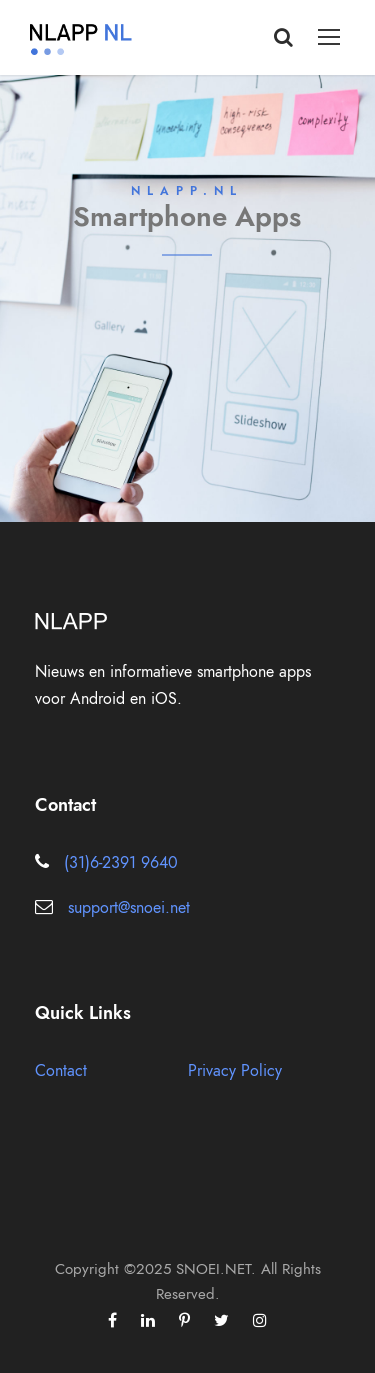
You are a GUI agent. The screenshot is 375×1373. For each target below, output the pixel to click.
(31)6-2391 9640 (121, 863)
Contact (61, 1071)
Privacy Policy (235, 1071)
